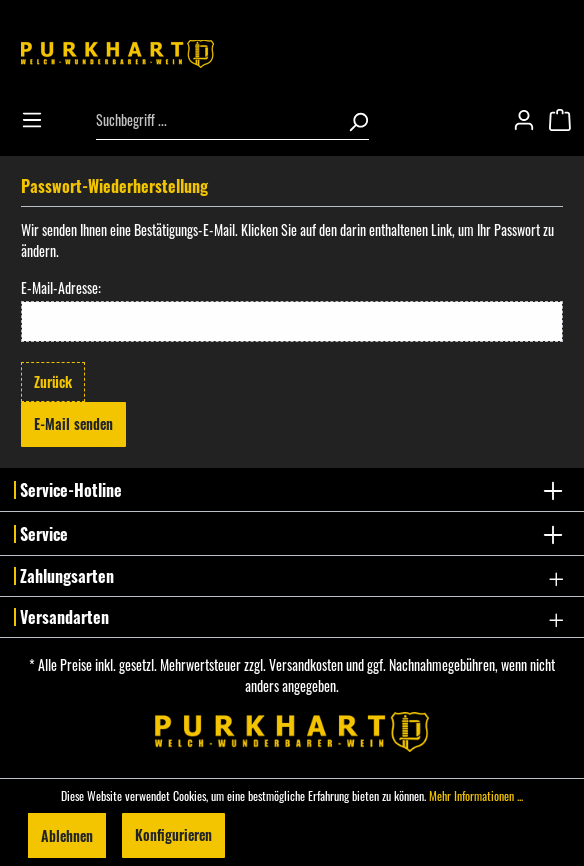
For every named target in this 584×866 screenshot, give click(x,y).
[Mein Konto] (530, 120)
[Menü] (38, 120)
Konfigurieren (173, 834)
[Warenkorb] (566, 120)
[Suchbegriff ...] (216, 120)
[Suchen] (352, 120)
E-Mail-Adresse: (61, 287)
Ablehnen (67, 834)
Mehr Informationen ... (476, 795)
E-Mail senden (73, 423)
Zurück (53, 381)
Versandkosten (306, 664)
